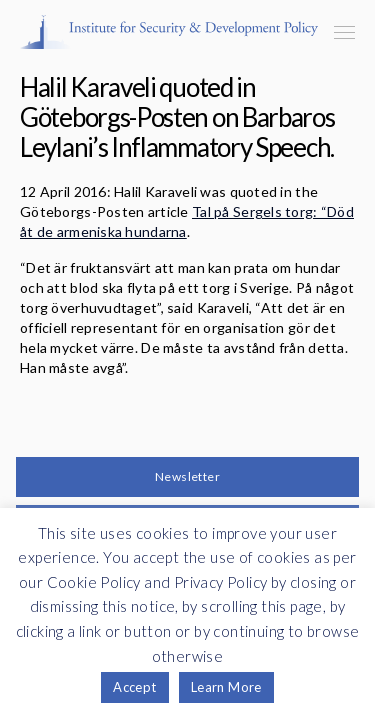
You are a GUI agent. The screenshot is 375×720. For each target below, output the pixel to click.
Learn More (226, 687)
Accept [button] (134, 687)
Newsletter (187, 476)
